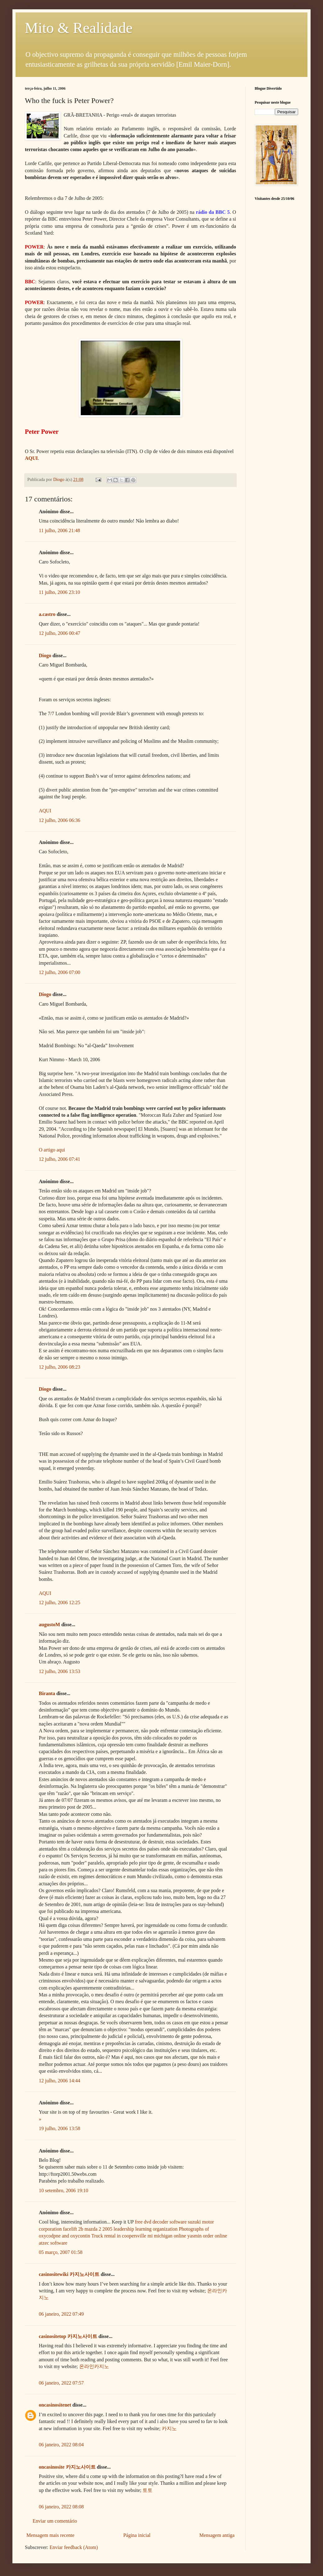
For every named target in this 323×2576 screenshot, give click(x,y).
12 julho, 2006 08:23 (59, 1367)
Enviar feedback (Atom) (74, 2547)
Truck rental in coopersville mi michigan (131, 2235)
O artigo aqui (52, 1149)
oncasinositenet (55, 2405)
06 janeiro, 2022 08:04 (61, 2444)
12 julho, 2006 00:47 (59, 633)
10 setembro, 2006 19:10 (63, 2190)
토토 (147, 2490)
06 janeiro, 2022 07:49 (61, 2314)
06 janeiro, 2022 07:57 (61, 2382)
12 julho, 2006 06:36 (59, 820)
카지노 (169, 2428)
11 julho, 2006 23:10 (59, 592)
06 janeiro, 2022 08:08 (61, 2506)
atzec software (53, 2243)
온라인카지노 (94, 2366)
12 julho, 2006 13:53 (59, 1671)
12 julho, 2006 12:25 (59, 1602)
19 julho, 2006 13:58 (59, 2128)
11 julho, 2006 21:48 (59, 530)
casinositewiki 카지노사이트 (69, 2274)
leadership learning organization (146, 2229)
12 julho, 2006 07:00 (59, 972)
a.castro (47, 614)
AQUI (45, 810)
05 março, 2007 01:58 (60, 2252)
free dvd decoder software (161, 2221)
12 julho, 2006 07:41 (59, 1159)
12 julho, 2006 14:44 (59, 2080)
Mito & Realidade (79, 28)
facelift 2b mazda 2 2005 (87, 2229)
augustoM (49, 1624)
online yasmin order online (200, 2235)
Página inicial (137, 2535)
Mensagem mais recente (50, 2535)
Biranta (47, 1693)
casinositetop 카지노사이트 (68, 2336)
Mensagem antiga (216, 2535)
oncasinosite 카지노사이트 (67, 2467)
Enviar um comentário (55, 2521)
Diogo (45, 655)
